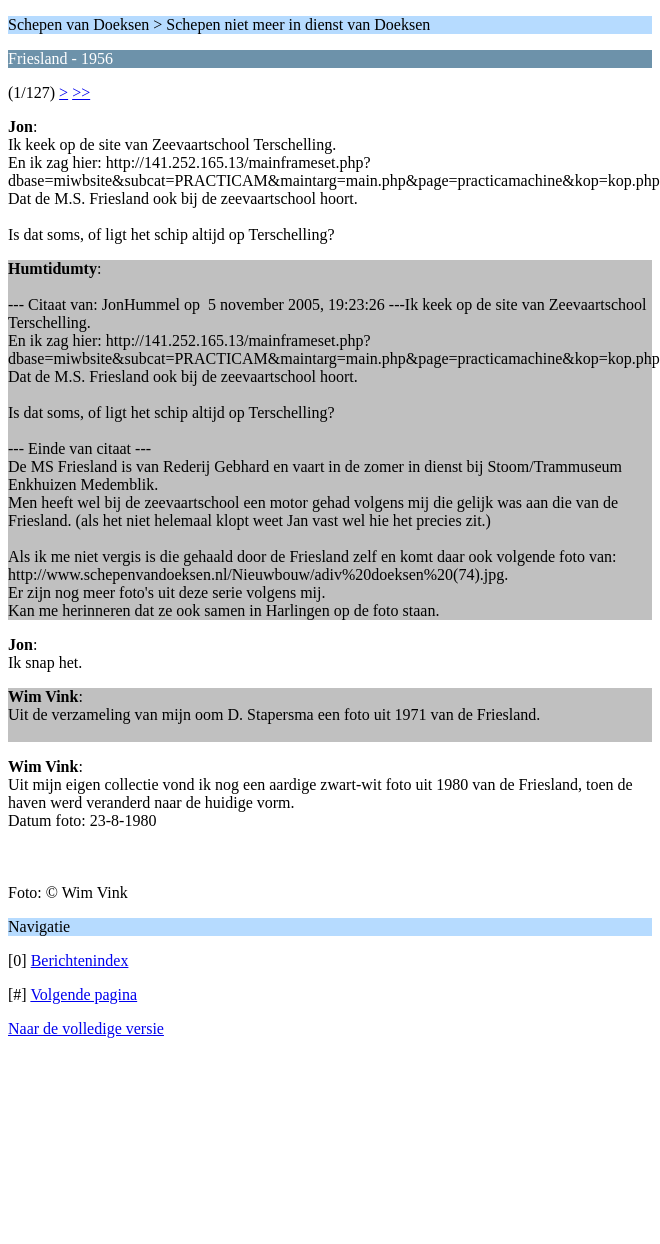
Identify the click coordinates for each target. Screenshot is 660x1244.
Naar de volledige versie (86, 1028)
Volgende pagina (83, 994)
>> (81, 92)
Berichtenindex (80, 960)
